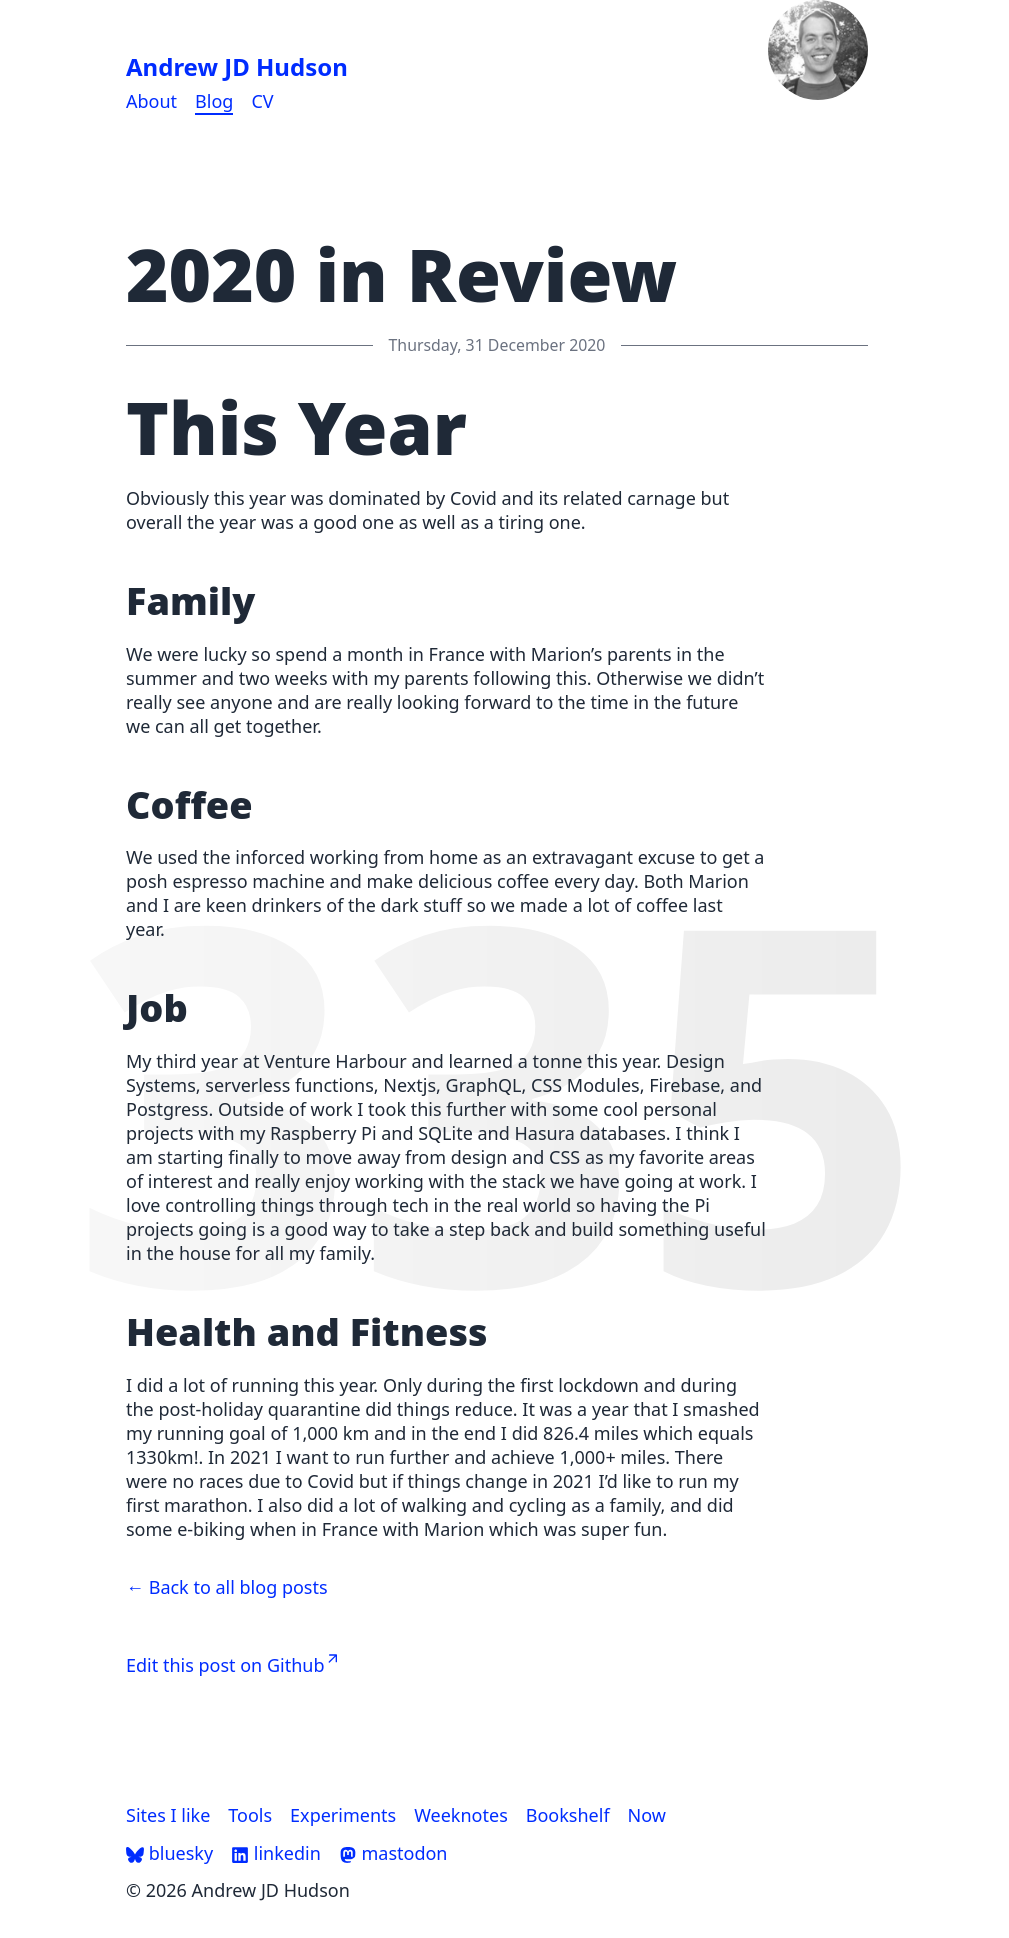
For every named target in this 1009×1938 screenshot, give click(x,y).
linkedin (276, 1853)
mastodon (393, 1853)
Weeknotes (461, 1815)
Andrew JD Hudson (237, 67)
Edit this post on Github (233, 1664)
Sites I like (168, 1815)
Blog (214, 101)
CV (262, 101)
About (151, 101)
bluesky (169, 1853)
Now (647, 1815)
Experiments (343, 1815)
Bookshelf (568, 1815)
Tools (250, 1815)
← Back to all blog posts (227, 1587)
